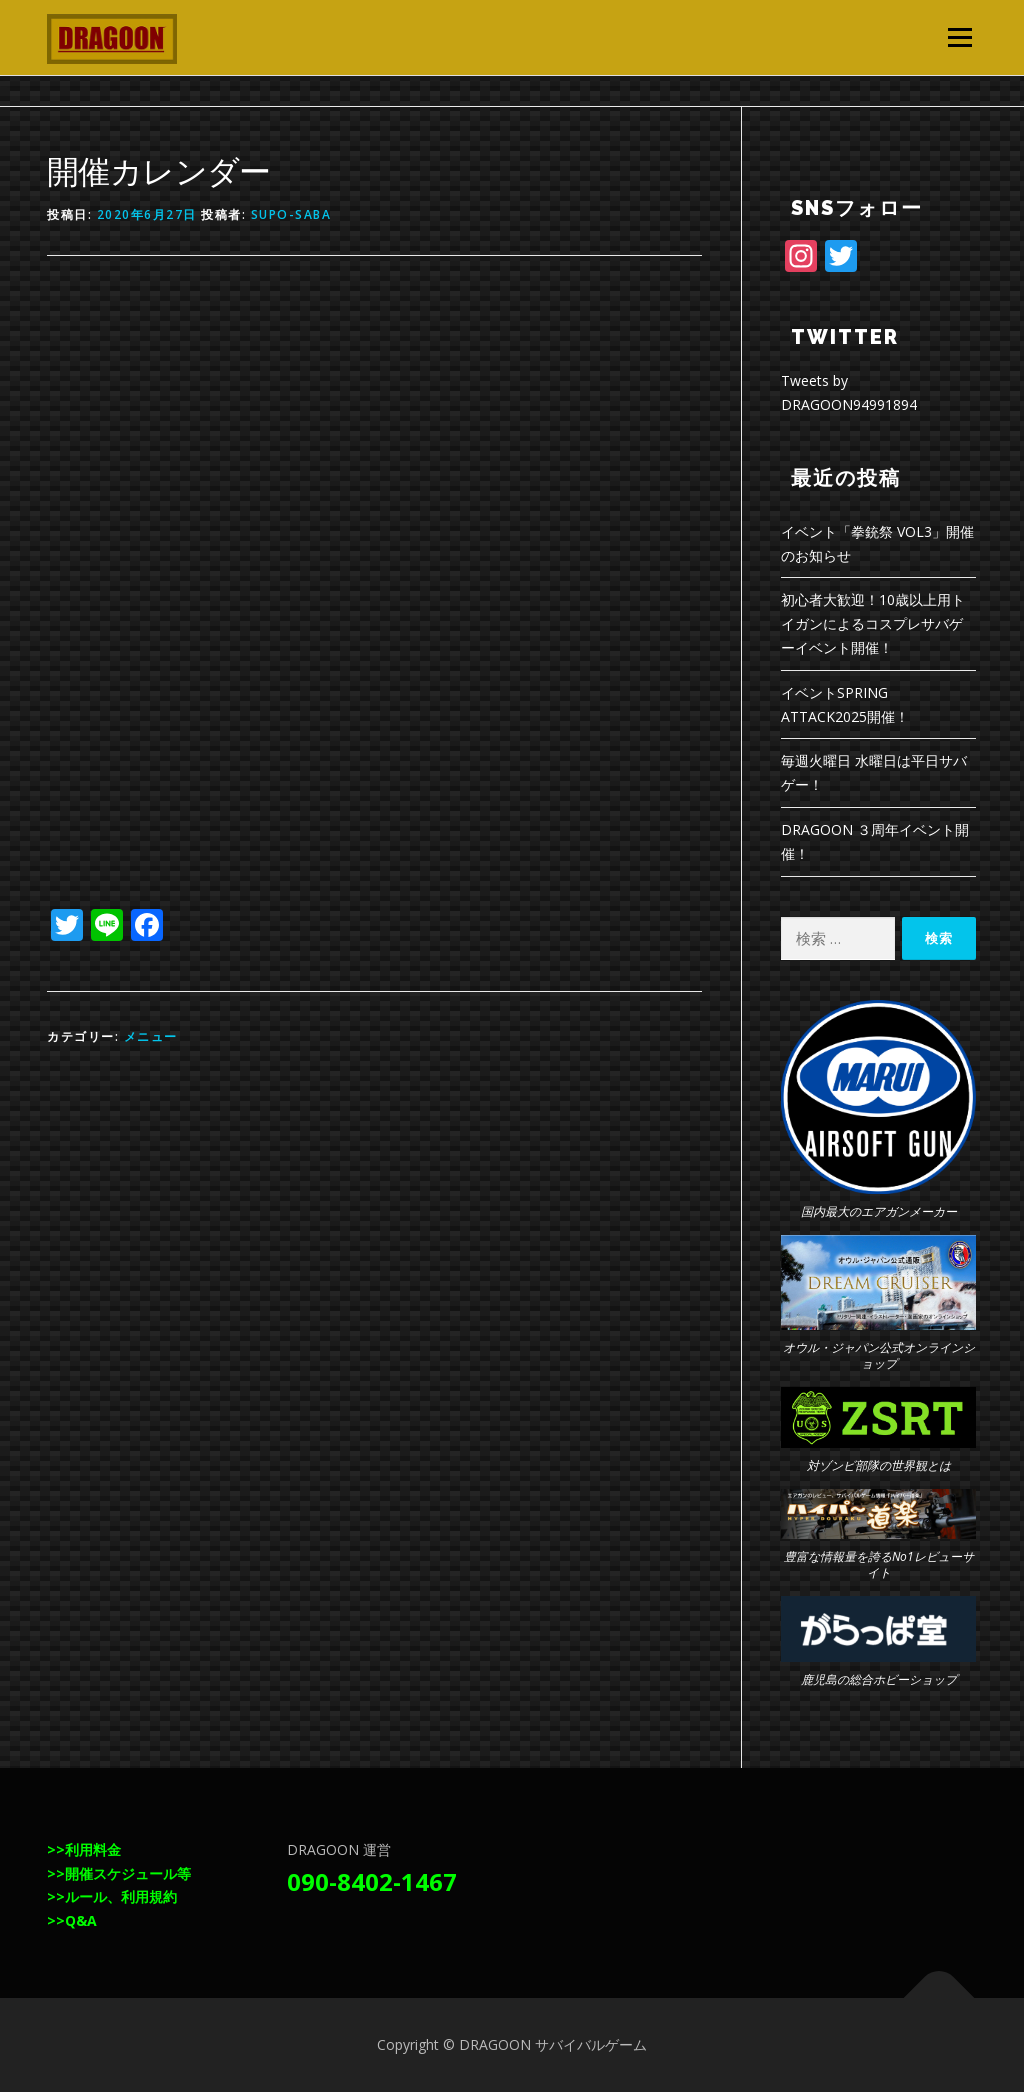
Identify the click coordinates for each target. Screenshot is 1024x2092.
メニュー (959, 37)
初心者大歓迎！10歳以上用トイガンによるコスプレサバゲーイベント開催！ (873, 623)
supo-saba (291, 214)
